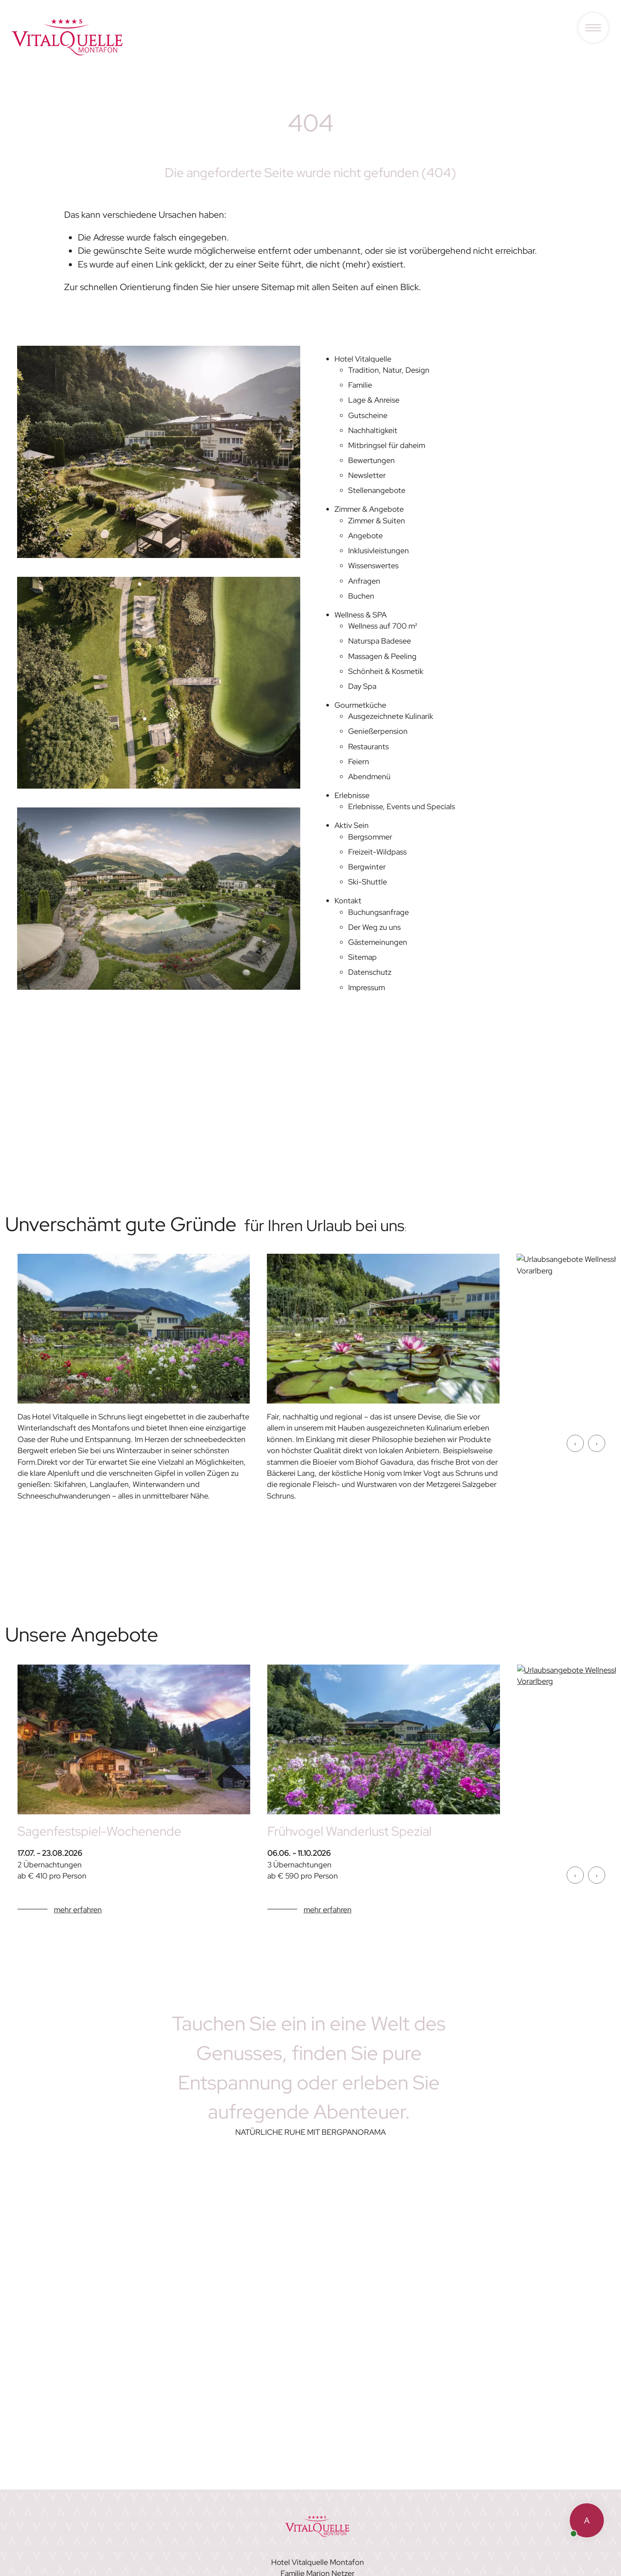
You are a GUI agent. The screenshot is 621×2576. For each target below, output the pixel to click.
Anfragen (364, 581)
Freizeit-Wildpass (377, 852)
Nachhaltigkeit (372, 430)
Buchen (361, 596)
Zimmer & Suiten (376, 520)
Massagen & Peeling (382, 656)
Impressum (366, 987)
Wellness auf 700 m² (382, 626)
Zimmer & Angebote (369, 509)
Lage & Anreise (373, 400)
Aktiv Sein (351, 825)
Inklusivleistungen (378, 550)
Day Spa (362, 686)
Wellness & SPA (360, 615)
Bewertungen (371, 460)
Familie (360, 385)
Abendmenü (369, 776)
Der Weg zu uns (374, 927)
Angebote (365, 535)
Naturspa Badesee (379, 641)
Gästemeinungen (377, 942)
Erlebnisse (352, 795)
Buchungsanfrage (378, 912)
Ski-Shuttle (367, 882)
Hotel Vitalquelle (362, 359)
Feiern (358, 761)
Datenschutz (369, 972)
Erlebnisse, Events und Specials (401, 806)
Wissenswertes (373, 565)
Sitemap (362, 957)
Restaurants (368, 746)
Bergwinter (367, 867)
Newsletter (367, 475)
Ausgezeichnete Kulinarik (390, 716)
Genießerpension (378, 731)
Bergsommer (370, 837)
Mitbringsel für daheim (386, 445)
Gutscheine (367, 415)
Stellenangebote (376, 490)
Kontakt (347, 900)
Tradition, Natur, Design (388, 370)
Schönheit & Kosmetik (385, 671)
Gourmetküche (360, 705)
